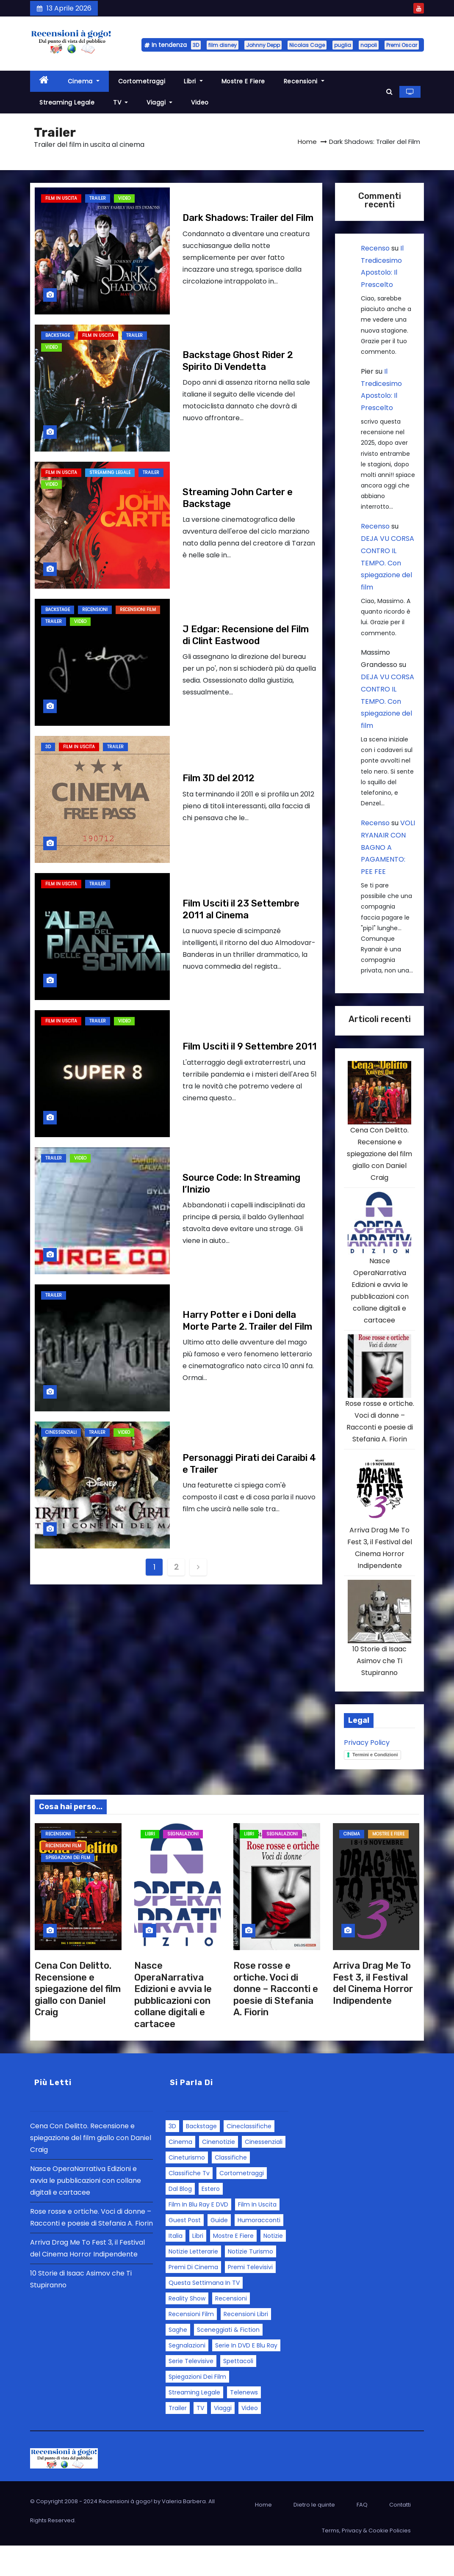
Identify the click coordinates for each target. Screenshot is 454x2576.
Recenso (375, 248)
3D (196, 45)
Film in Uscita (61, 198)
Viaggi (159, 102)
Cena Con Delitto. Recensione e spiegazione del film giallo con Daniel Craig (379, 1161)
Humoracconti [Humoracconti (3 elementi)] (259, 2250)
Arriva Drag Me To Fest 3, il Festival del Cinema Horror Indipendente (373, 2013)
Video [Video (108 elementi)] (249, 2438)
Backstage (57, 335)
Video (200, 102)
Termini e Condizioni (375, 1785)
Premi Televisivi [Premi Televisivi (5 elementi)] (250, 2297)
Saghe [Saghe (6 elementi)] (178, 2360)
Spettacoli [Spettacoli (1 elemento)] (238, 2391)
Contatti (400, 2535)
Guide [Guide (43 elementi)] (219, 2250)
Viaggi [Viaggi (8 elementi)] (223, 2438)
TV (120, 102)
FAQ (362, 2535)
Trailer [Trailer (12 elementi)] (178, 2438)
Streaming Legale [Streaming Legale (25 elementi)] (194, 2423)
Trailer (97, 198)
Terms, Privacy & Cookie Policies (366, 2561)
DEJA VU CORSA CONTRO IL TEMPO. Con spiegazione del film (387, 563)
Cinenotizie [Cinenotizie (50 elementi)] (218, 2172)
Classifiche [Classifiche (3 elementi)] (231, 2188)
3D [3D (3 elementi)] (172, 2156)
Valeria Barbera (184, 2532)
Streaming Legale (66, 102)
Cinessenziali (61, 1432)
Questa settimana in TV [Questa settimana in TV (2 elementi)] (204, 2313)
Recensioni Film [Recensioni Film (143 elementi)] (191, 2344)
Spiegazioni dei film (67, 1888)
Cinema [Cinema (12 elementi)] (180, 2172)
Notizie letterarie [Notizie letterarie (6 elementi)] (193, 2282)
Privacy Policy (367, 1773)
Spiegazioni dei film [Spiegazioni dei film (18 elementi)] (197, 2407)
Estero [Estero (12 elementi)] (211, 2219)
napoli (368, 45)
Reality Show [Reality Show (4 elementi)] (187, 2329)
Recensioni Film (138, 609)
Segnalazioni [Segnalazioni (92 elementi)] (187, 2376)
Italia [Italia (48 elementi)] (176, 2266)
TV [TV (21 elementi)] (200, 2438)
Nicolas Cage (307, 45)
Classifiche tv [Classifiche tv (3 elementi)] (189, 2203)
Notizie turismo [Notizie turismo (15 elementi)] (250, 2282)
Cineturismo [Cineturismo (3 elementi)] (187, 2188)
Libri (193, 81)
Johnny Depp (263, 45)
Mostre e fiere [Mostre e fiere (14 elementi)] (233, 2266)
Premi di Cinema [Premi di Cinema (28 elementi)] (193, 2297)
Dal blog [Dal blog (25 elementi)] (180, 2219)
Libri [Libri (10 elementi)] (197, 2266)
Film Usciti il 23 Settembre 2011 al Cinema (241, 909)
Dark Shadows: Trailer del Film (248, 217)
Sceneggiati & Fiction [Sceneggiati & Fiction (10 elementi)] (228, 2360)
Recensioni (304, 81)
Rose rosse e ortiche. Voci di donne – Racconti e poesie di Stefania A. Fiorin (275, 2019)
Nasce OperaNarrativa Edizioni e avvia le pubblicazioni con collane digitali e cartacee (173, 2025)
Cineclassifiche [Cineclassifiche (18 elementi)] (249, 2156)
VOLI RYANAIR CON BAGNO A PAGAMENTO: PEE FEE (388, 847)
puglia (342, 45)
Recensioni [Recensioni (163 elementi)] (231, 2329)
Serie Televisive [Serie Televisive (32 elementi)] (191, 2391)
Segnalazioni (183, 1864)
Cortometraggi (142, 81)
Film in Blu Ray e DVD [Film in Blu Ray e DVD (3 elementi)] (198, 2235)
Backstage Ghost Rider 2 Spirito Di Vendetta (238, 360)
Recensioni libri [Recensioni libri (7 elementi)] (246, 2344)
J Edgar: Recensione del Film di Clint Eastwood (246, 635)
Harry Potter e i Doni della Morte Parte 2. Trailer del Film (247, 1320)
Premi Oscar (401, 45)
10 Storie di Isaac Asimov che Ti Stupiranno (379, 1691)
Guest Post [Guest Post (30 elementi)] (185, 2250)
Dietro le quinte (314, 2535)
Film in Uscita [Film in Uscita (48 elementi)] (257, 2235)
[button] (389, 91)
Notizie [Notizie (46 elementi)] (273, 2266)
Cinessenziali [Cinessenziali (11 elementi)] (263, 2172)
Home (307, 141)
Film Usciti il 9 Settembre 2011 (250, 1046)
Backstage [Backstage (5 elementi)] (201, 2156)
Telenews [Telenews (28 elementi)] (244, 2423)
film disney (222, 45)
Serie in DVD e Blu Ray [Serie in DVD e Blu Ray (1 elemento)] (246, 2376)
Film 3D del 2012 (219, 778)
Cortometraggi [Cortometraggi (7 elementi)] (241, 2203)
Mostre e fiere (243, 81)
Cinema (84, 81)
